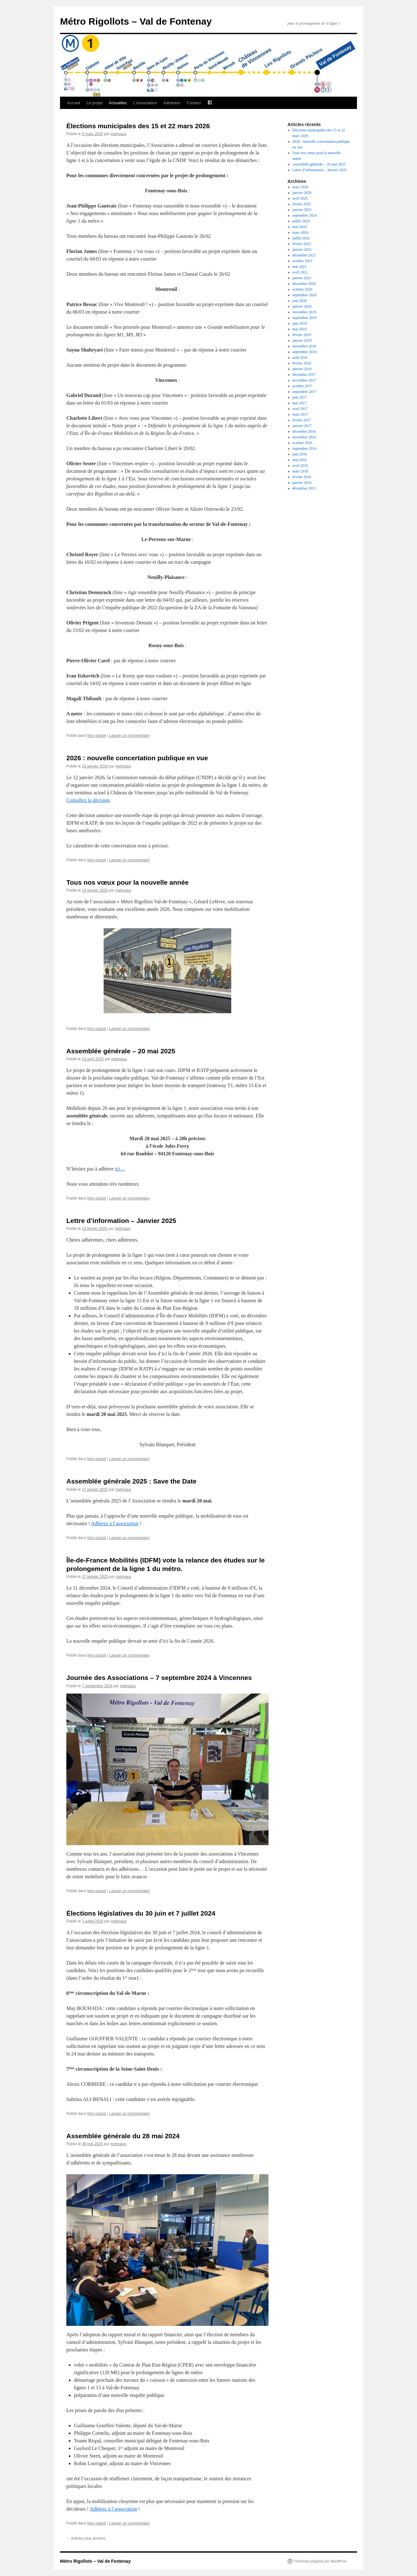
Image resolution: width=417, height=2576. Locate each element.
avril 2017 (300, 408)
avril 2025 (300, 198)
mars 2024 (300, 232)
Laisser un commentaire (129, 735)
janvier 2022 (302, 249)
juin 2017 (300, 397)
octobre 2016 (302, 443)
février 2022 (302, 244)
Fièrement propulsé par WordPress (320, 2561)
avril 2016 (300, 465)
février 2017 (302, 420)
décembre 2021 (304, 255)
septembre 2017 (305, 391)
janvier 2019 (302, 340)
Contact (194, 102)
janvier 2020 (302, 306)
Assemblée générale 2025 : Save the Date (131, 1481)
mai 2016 (300, 460)
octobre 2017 (302, 386)
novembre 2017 (304, 380)
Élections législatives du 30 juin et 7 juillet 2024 (140, 1913)
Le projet (95, 102)
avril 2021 (300, 272)
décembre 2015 (304, 488)
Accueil (73, 102)
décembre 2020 (304, 283)
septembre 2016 (305, 448)
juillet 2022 (301, 238)
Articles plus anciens (86, 2538)
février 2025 (302, 204)
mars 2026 (300, 187)
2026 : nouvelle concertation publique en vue (137, 757)
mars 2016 (300, 471)
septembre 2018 (305, 352)
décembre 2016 (304, 431)
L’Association (145, 102)
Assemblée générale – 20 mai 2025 (120, 1051)
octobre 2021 (302, 261)
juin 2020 (300, 300)
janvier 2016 (302, 482)
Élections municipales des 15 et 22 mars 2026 (138, 125)
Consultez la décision (88, 800)
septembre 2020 (305, 295)
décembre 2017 (304, 374)
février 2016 (302, 477)
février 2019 (302, 335)
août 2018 (300, 357)
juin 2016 (300, 454)
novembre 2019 (304, 312)
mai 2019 (300, 329)
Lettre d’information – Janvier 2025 (121, 1220)
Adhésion (171, 102)
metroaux (118, 134)
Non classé (96, 735)
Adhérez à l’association (114, 1523)
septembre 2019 (305, 318)
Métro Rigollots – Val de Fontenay (136, 21)
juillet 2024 (301, 221)
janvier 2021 (302, 278)
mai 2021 (300, 266)
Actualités (118, 102)
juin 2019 (300, 323)
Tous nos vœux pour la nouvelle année (127, 882)
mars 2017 (300, 414)
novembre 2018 (304, 346)
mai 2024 (300, 227)
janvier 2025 (302, 210)
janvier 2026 (302, 192)
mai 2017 (300, 403)
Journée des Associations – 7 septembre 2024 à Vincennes (159, 1677)
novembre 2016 (304, 437)
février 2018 (302, 363)
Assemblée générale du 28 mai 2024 (122, 2136)
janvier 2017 (302, 426)
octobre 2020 (302, 289)
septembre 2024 (305, 215)
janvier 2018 (302, 369)
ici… (120, 1168)
